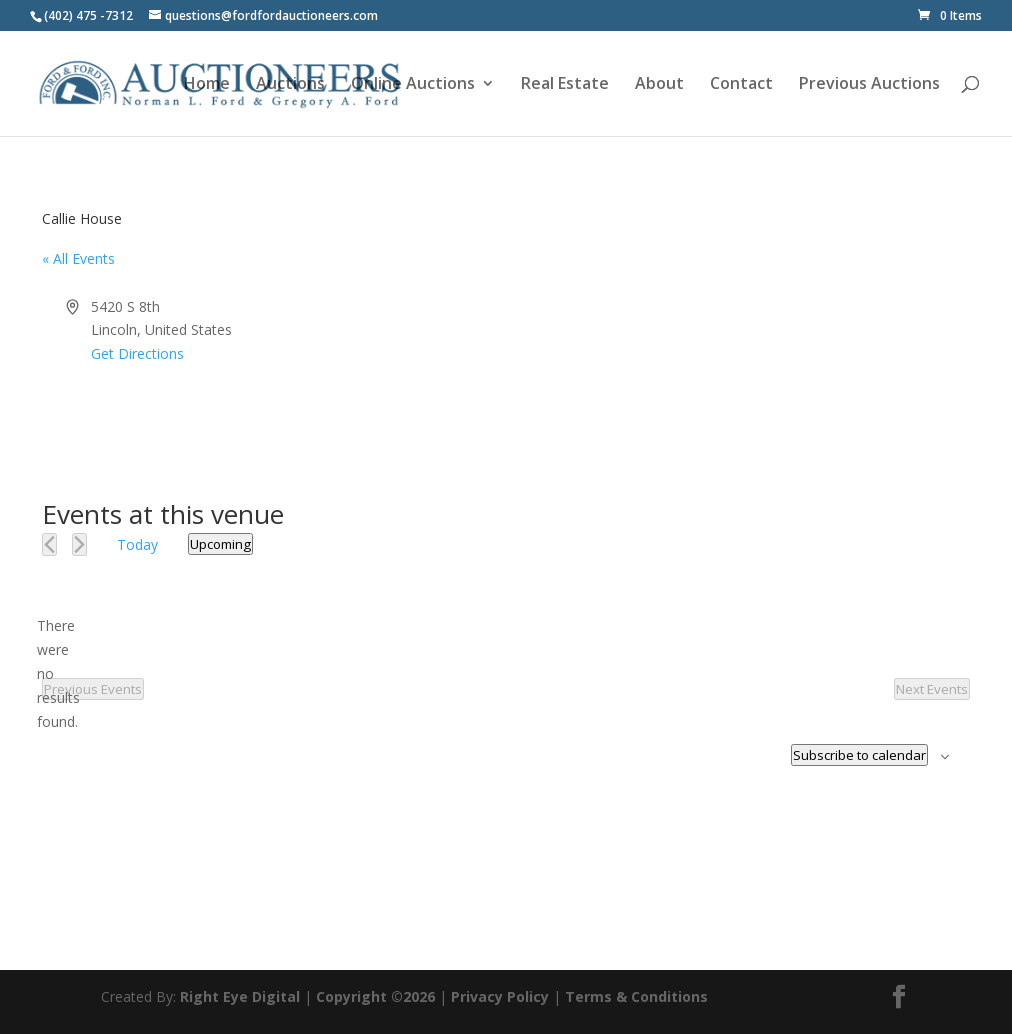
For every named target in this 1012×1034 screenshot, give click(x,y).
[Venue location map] (736, 370)
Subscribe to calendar (859, 755)
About (659, 85)
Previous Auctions (869, 85)
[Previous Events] (49, 544)
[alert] (58, 673)
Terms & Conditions (636, 996)
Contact (741, 85)
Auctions (290, 85)
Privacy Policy (500, 996)
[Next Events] (79, 544)
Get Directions (137, 353)
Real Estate (565, 85)
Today (137, 544)
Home (207, 85)
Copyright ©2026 (375, 996)
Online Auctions (413, 85)
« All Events (78, 258)
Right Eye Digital (240, 996)
